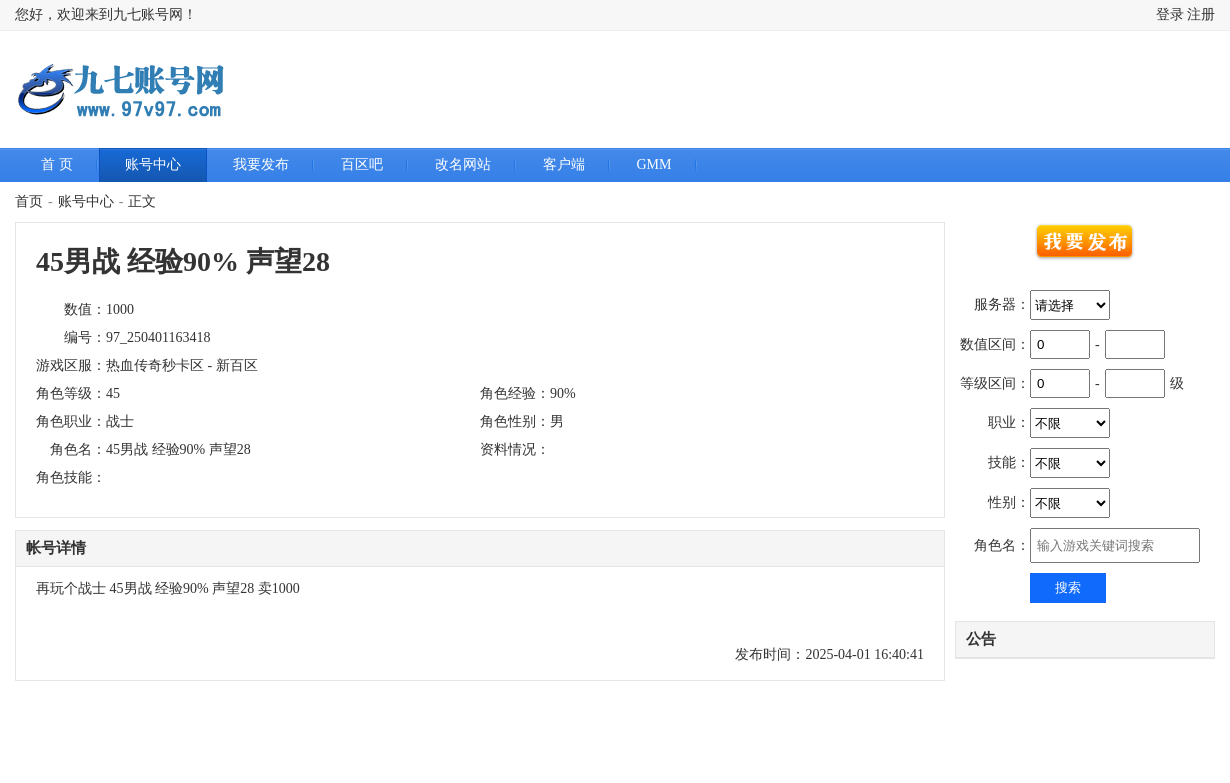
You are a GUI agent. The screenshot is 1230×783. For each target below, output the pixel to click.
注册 (1201, 14)
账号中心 (153, 164)
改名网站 (463, 164)
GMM (654, 164)
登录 (1170, 14)
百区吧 (362, 164)
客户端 (564, 164)
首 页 (57, 164)
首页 (29, 201)
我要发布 (261, 164)
